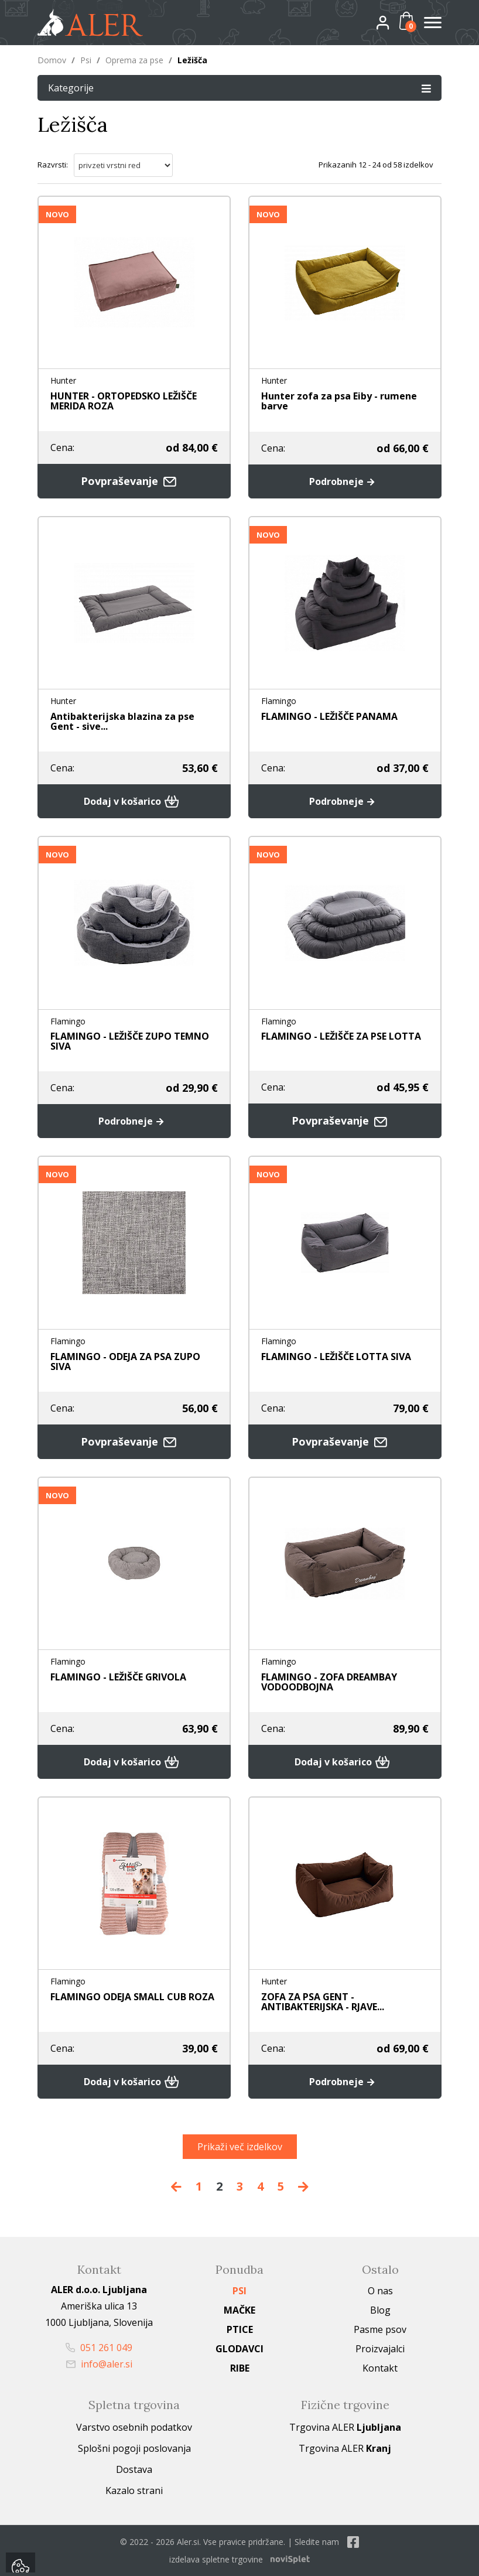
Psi (85, 60)
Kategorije (239, 87)
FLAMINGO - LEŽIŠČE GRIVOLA (118, 1676)
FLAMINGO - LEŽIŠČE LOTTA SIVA (336, 1356)
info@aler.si (99, 2364)
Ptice (240, 2329)
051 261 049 (99, 2347)
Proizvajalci (380, 2348)
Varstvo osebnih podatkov (134, 2427)
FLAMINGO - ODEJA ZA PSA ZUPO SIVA (125, 1361)
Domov (51, 60)
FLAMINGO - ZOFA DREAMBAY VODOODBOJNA (329, 1681)
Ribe (239, 2368)
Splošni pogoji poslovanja (134, 2448)
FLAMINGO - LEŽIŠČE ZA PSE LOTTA (341, 1036)
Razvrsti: (52, 164)
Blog (380, 2310)
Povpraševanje (134, 481)
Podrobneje (344, 481)
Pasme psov (380, 2329)
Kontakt (380, 2368)
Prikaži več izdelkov (239, 2146)
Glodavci (239, 2348)
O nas (380, 2290)
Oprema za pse (134, 60)
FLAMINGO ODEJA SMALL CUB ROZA (132, 1996)
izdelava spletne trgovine (216, 2559)
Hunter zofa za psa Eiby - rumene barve (339, 401)
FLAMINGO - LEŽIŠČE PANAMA (329, 716)
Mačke (239, 2310)
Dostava (134, 2469)
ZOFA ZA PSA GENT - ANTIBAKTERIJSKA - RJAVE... (322, 2001)
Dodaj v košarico (134, 801)
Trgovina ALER (345, 2427)
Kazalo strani (134, 2490)
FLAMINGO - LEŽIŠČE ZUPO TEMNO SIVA (129, 1041)
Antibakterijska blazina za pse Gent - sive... (122, 721)
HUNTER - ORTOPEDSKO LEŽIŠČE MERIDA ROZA (123, 401)
